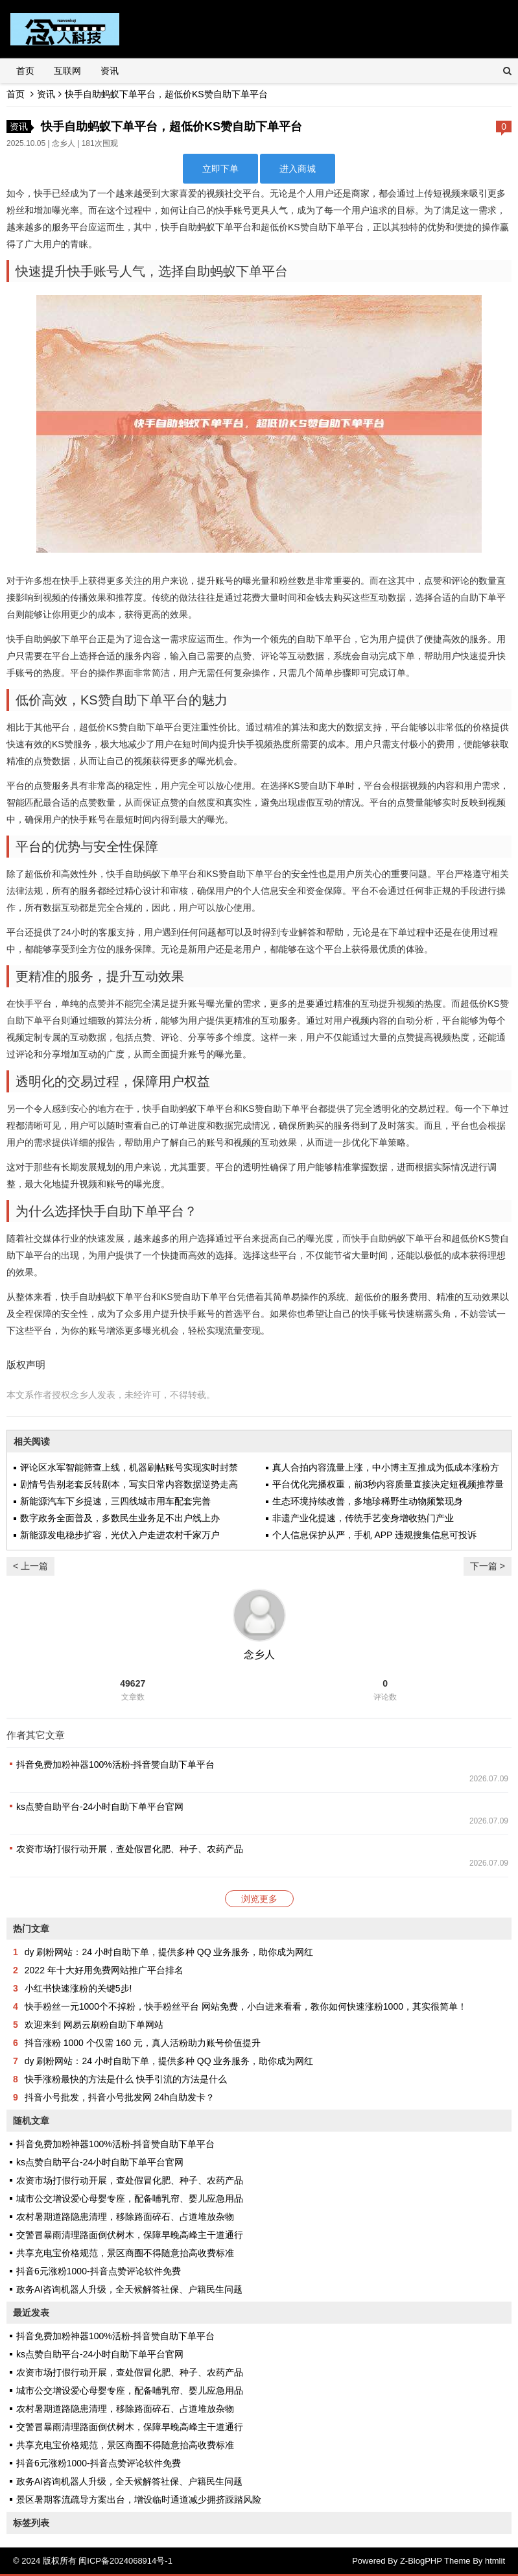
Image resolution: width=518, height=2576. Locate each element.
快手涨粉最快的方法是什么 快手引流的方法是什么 (126, 2079)
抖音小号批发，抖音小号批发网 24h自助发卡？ (120, 2097)
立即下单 (220, 168)
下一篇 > (487, 1566)
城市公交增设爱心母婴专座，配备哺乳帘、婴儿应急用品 (129, 2198)
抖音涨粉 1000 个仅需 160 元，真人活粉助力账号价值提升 (143, 2043)
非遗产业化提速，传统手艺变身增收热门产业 (363, 1518)
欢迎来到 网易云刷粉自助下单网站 (94, 2024)
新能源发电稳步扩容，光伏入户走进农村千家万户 (120, 1535)
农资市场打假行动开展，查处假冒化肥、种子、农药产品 (129, 1849)
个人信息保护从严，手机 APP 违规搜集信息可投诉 (374, 1535)
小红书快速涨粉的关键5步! (78, 1988)
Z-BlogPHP (421, 2561)
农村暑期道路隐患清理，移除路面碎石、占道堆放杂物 (125, 2216)
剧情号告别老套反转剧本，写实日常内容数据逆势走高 (129, 1484)
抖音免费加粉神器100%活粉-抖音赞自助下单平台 (115, 1764)
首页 (25, 71)
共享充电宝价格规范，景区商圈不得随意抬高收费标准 (125, 2253)
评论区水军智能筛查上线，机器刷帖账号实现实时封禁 (129, 1467)
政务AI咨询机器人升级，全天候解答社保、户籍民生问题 (129, 2289)
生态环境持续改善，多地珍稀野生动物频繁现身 (367, 1501)
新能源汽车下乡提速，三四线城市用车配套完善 (115, 1501)
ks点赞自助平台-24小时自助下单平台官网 (99, 1806)
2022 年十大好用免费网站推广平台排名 (104, 1970)
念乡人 (63, 143)
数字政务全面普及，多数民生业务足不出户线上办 (120, 1518)
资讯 (109, 71)
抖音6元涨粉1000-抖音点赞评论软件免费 (98, 2271)
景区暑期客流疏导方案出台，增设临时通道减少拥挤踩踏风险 (138, 2499)
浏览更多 (259, 1899)
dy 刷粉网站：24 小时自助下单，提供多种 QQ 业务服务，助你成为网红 (169, 1952)
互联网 (67, 71)
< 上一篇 (30, 1566)
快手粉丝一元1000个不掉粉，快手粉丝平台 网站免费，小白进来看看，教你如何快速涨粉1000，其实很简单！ (246, 2006)
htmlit (495, 2561)
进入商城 (297, 168)
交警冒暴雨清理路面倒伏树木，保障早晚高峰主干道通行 (129, 2235)
